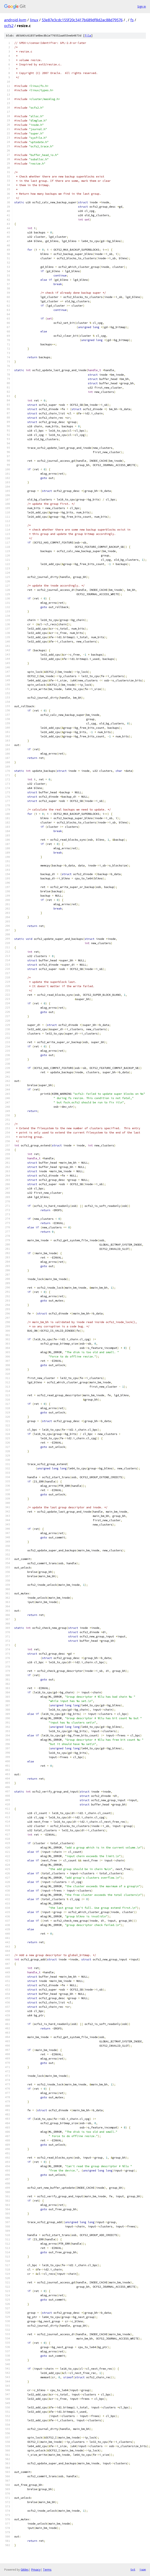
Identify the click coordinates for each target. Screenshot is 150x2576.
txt (132, 2569)
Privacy (35, 2569)
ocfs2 (8, 25)
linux (34, 19)
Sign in (141, 6)
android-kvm (15, 19)
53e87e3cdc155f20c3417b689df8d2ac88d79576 (82, 19)
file (88, 35)
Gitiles (25, 2569)
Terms (47, 2569)
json (142, 2569)
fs (132, 19)
